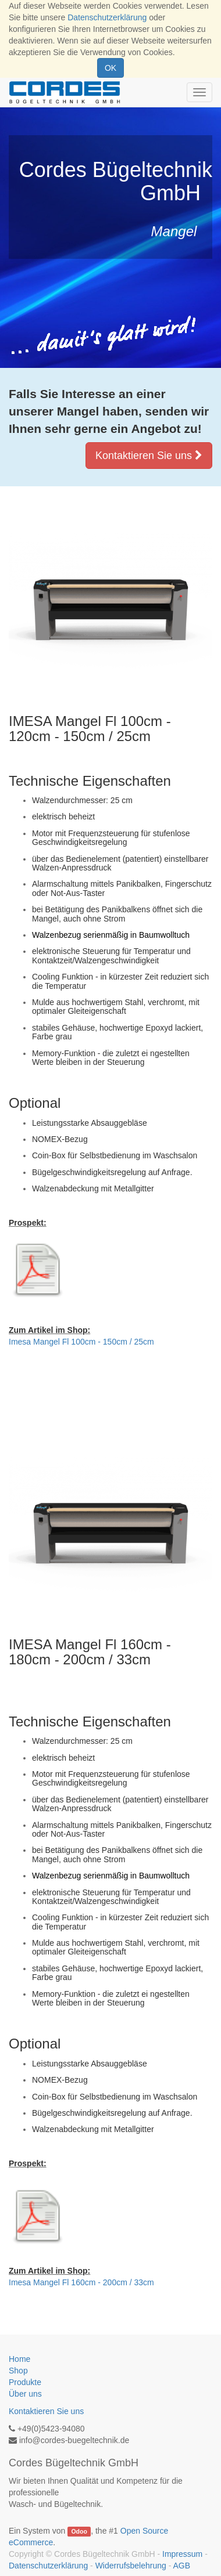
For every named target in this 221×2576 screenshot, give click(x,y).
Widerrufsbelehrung (130, 2565)
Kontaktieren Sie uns (148, 455)
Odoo (79, 2531)
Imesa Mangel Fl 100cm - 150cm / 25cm (81, 1341)
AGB (181, 2565)
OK (110, 68)
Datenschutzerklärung (107, 17)
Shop (18, 2370)
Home (19, 2359)
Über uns (25, 2393)
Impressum (182, 2554)
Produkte (25, 2382)
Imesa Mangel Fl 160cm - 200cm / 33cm (81, 2282)
